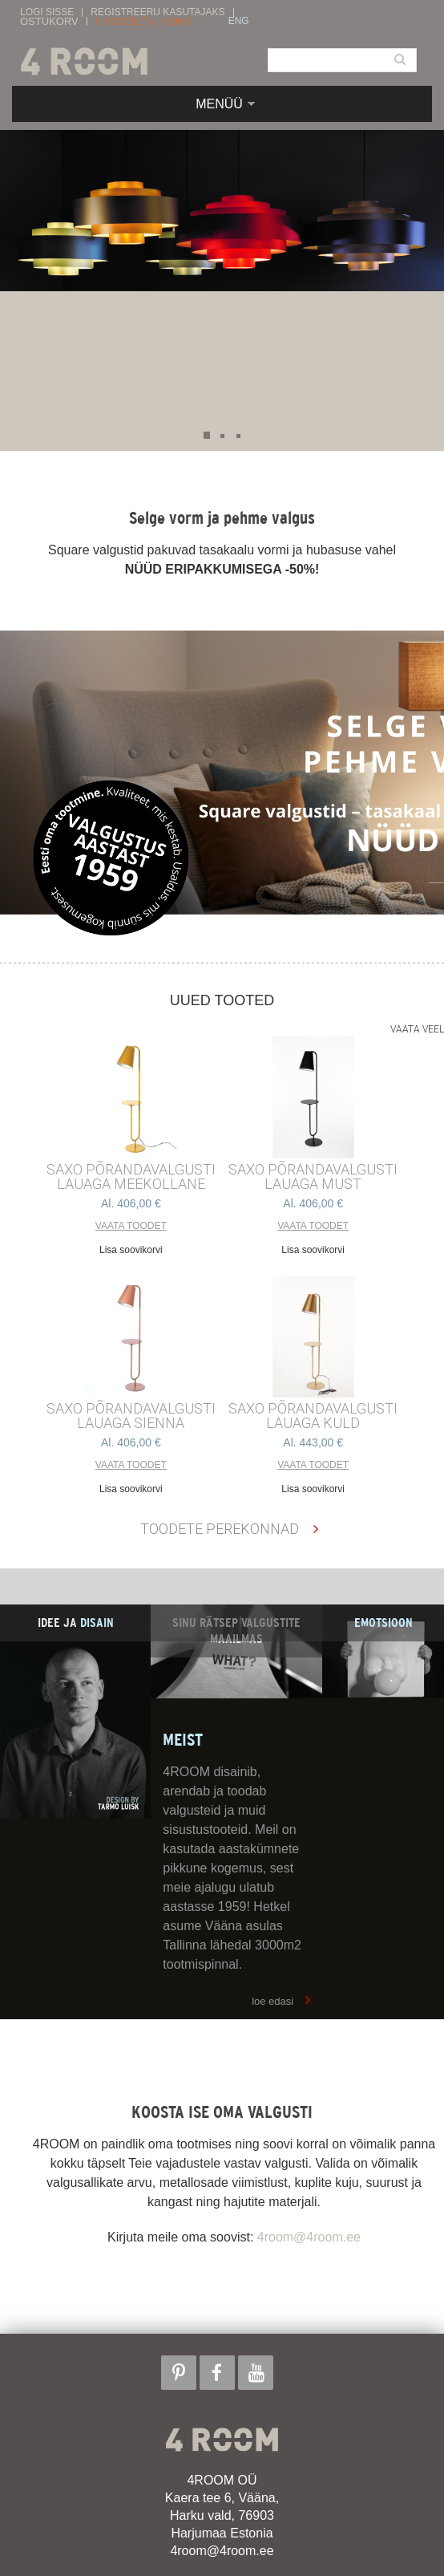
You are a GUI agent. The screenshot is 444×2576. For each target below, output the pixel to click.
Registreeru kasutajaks (157, 12)
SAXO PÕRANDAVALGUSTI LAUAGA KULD (313, 1416)
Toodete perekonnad (219, 1528)
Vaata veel (417, 1029)
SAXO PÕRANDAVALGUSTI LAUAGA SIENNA (131, 1416)
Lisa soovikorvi (131, 1250)
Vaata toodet (131, 1225)
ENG (238, 21)
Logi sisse (47, 12)
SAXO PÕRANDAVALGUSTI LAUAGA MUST (313, 1176)
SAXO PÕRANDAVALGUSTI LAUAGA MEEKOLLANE (131, 1176)
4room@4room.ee (309, 2237)
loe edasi (272, 2001)
